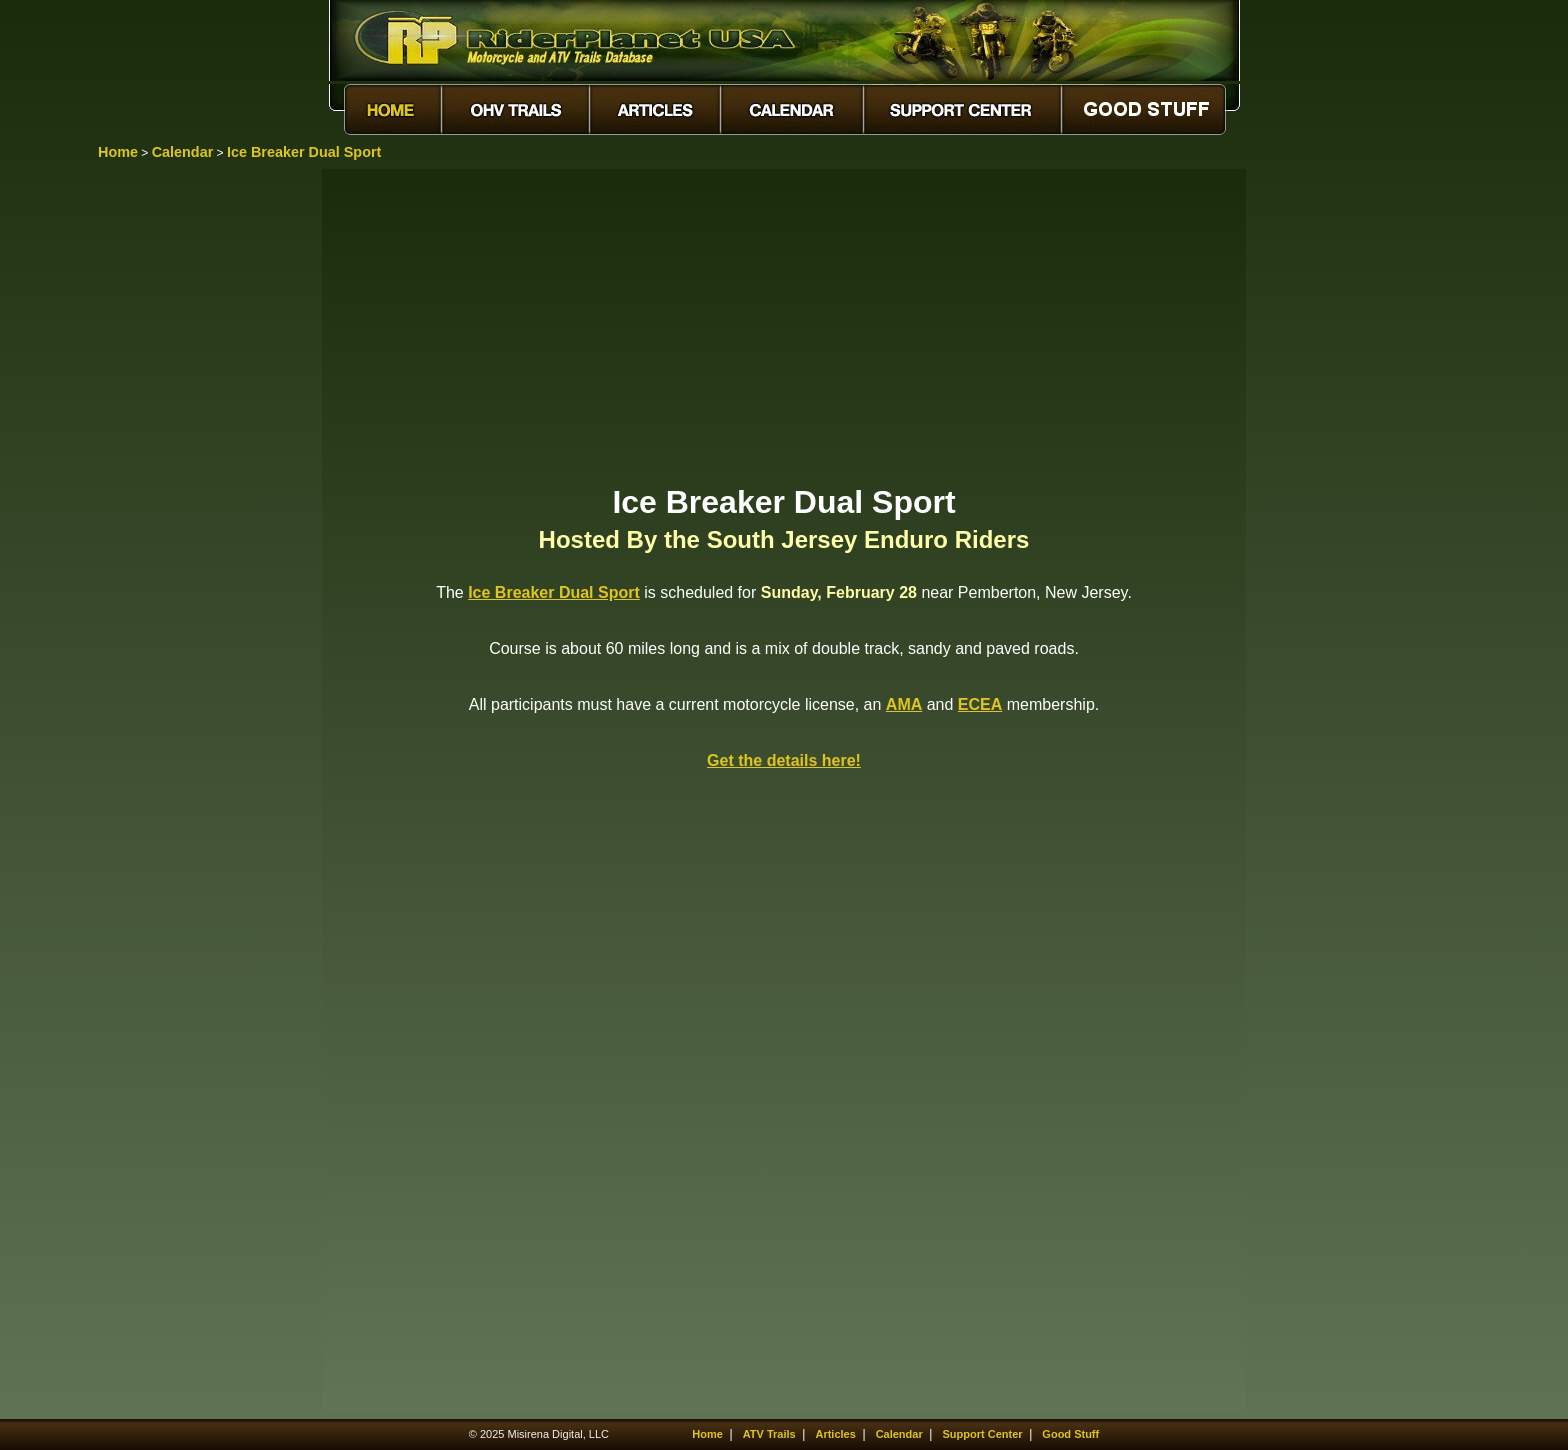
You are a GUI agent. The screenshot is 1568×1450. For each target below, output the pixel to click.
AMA (904, 704)
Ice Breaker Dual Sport (304, 152)
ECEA (980, 704)
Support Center (983, 1434)
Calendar (183, 152)
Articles (835, 1434)
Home (118, 152)
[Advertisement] (784, 325)
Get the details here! (784, 760)
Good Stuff (1070, 1434)
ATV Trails (769, 1434)
